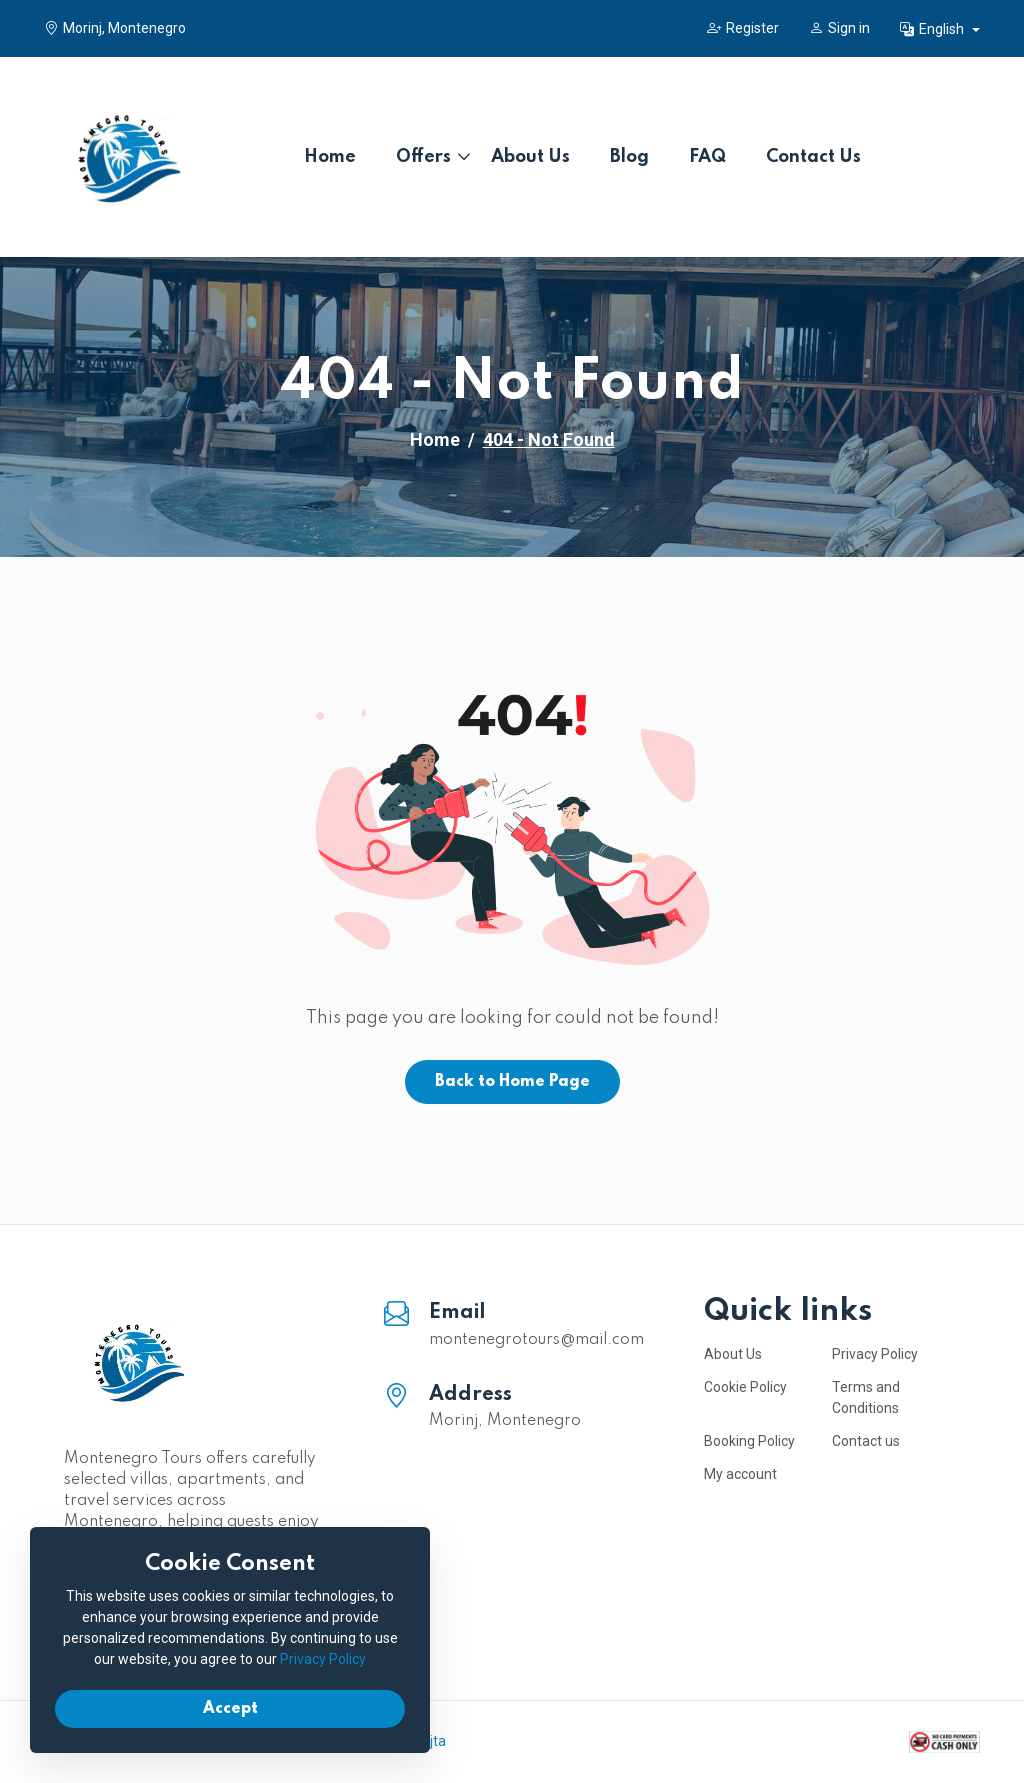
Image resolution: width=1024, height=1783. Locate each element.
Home (330, 157)
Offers (423, 157)
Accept (230, 1709)
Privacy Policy (875, 1354)
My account (740, 1474)
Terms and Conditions (866, 1397)
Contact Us (813, 157)
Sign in (839, 28)
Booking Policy (749, 1441)
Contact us (866, 1441)
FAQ (707, 157)
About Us (530, 157)
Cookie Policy (745, 1387)
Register (743, 28)
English (933, 29)
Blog (629, 157)
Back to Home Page (512, 1082)
